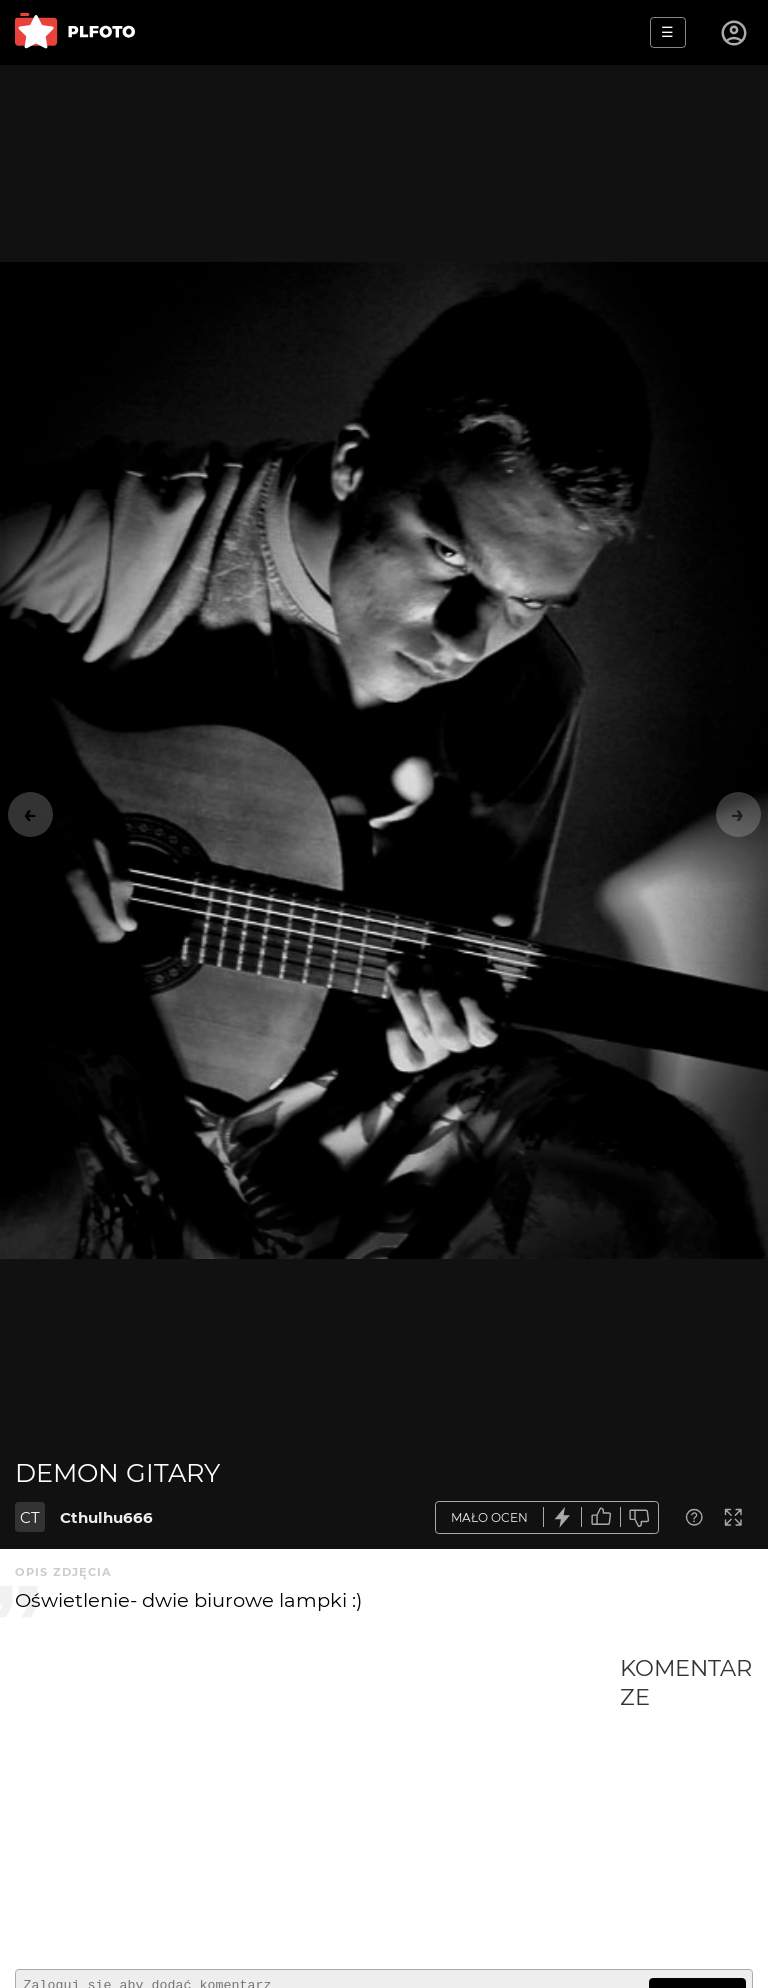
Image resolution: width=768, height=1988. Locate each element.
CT (30, 1517)
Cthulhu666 (106, 1517)
